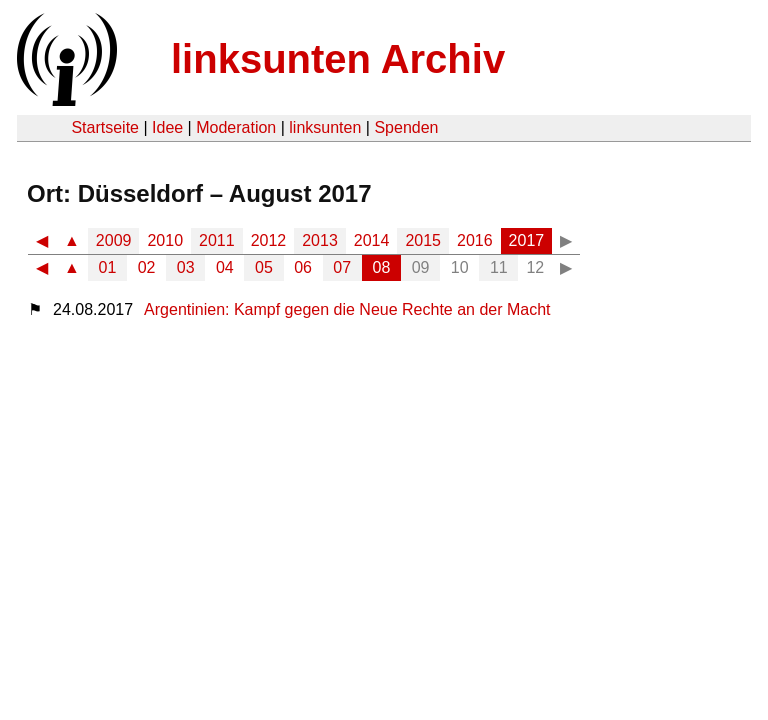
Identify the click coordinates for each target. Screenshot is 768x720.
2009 (114, 240)
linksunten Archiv (338, 59)
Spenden (406, 127)
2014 (372, 240)
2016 (475, 240)
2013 (320, 240)
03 (186, 267)
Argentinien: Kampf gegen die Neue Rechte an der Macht (347, 309)
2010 (165, 240)
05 (264, 267)
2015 (423, 240)
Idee (167, 127)
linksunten (325, 127)
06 (303, 267)
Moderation (236, 127)
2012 (269, 240)
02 (147, 267)
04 (225, 267)
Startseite (105, 127)
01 (108, 267)
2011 (217, 240)
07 (342, 267)
